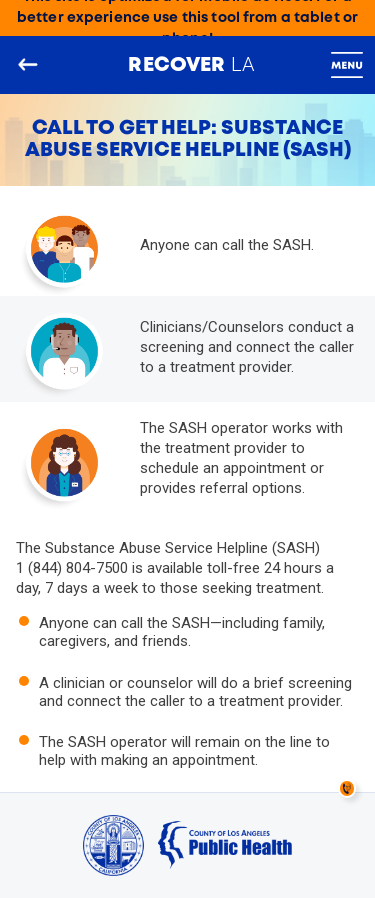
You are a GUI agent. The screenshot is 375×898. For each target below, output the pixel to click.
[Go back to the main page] (28, 65)
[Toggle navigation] (347, 65)
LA (191, 64)
